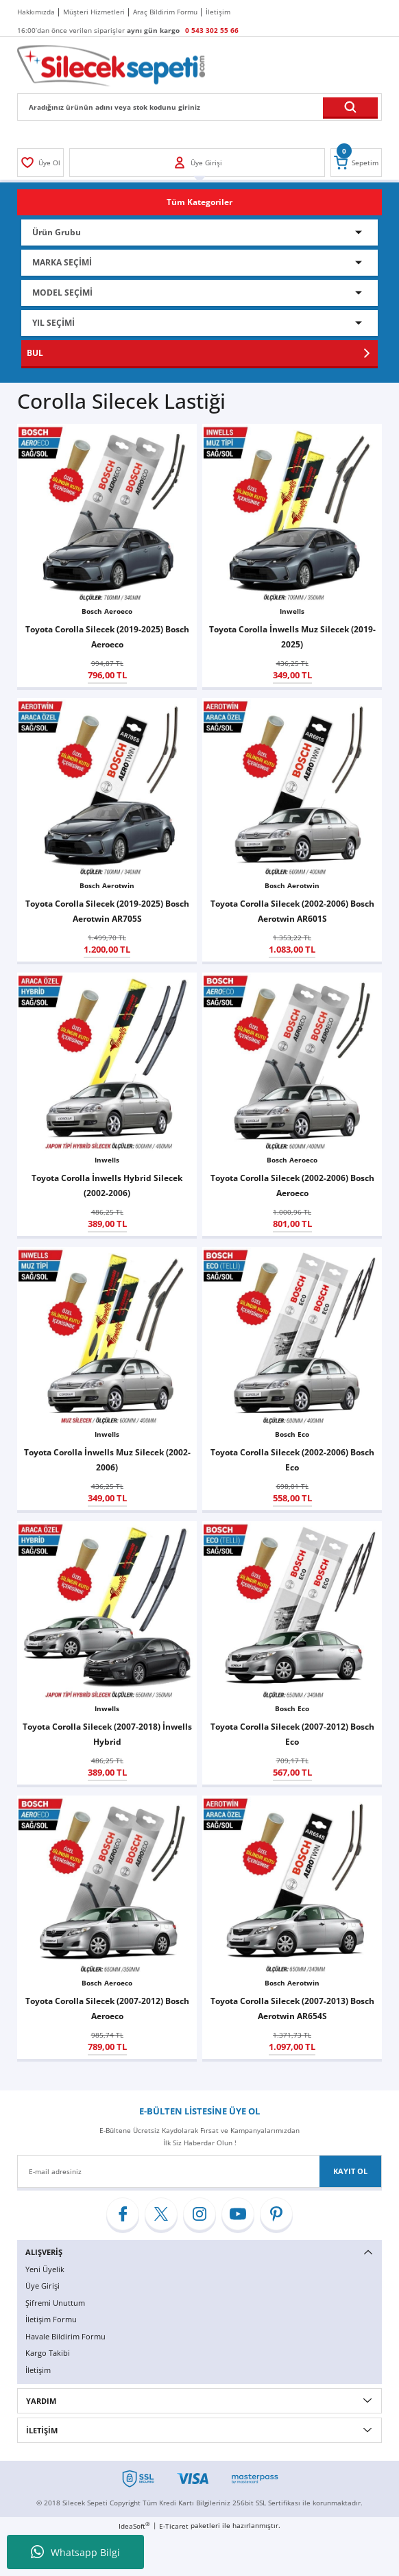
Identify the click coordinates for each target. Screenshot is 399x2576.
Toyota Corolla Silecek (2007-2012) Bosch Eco (292, 1734)
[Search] (199, 107)
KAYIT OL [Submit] (350, 2171)
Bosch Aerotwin (107, 885)
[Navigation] (199, 202)
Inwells (292, 611)
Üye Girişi (42, 2285)
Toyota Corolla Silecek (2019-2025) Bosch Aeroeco (107, 636)
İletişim (38, 2370)
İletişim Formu (51, 2319)
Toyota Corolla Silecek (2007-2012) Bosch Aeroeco (107, 2008)
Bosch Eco (292, 1434)
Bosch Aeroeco (107, 611)
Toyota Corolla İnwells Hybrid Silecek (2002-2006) (107, 1185)
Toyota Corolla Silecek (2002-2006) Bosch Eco (292, 1459)
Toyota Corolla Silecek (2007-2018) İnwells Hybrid (107, 1734)
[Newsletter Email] (199, 2171)
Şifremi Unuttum (55, 2303)
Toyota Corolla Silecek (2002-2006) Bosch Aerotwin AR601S (292, 911)
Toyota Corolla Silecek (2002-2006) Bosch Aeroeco (292, 1185)
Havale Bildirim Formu (65, 2336)
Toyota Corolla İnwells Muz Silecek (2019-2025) (292, 636)
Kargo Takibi (47, 2353)
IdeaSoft (134, 2526)
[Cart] (356, 162)
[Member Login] (40, 162)
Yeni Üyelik (44, 2269)
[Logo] (111, 65)
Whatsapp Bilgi (75, 2552)
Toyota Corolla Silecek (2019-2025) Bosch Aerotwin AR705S (107, 911)
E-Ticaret (174, 2526)
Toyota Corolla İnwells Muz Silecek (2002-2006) (107, 1459)
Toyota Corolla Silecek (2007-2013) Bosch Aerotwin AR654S (292, 2008)
